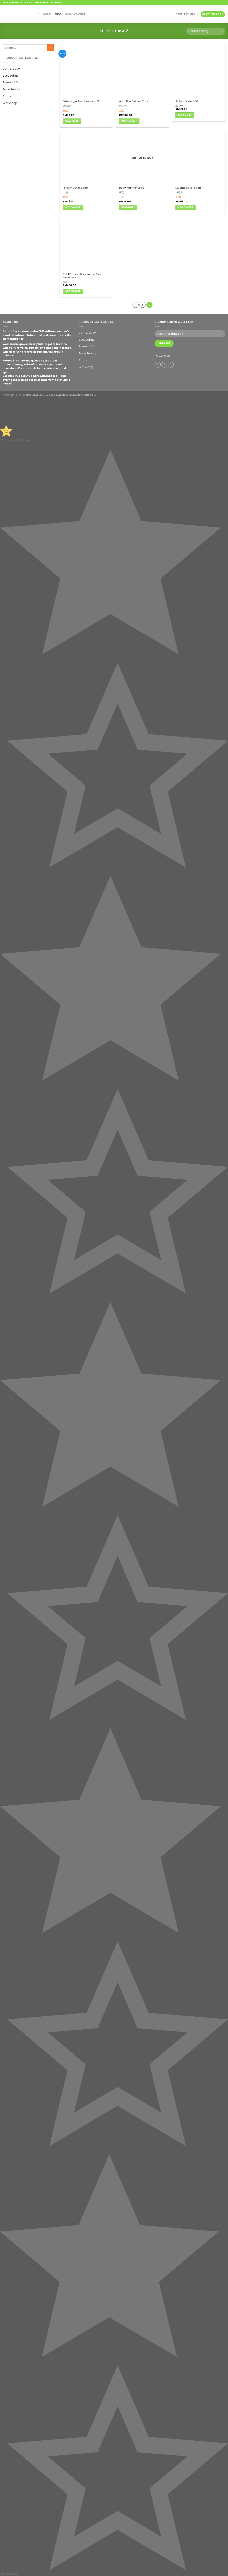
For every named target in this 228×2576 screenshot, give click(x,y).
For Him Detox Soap (75, 188)
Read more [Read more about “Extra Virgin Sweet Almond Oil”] (71, 121)
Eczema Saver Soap (188, 188)
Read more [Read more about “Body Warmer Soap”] (128, 207)
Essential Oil (11, 82)
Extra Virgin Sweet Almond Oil (81, 101)
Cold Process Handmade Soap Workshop (82, 276)
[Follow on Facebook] (158, 365)
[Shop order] (205, 31)
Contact (79, 14)
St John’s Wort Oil (186, 101)
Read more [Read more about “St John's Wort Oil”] (184, 114)
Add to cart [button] (129, 121)
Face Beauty (11, 89)
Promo (7, 96)
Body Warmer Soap (131, 188)
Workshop (10, 103)
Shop (59, 14)
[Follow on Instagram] (164, 365)
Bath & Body (11, 69)
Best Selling (11, 76)
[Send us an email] (171, 365)
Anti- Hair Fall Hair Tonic (134, 101)
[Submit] (50, 47)
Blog (68, 14)
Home (47, 14)
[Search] (39, 14)
